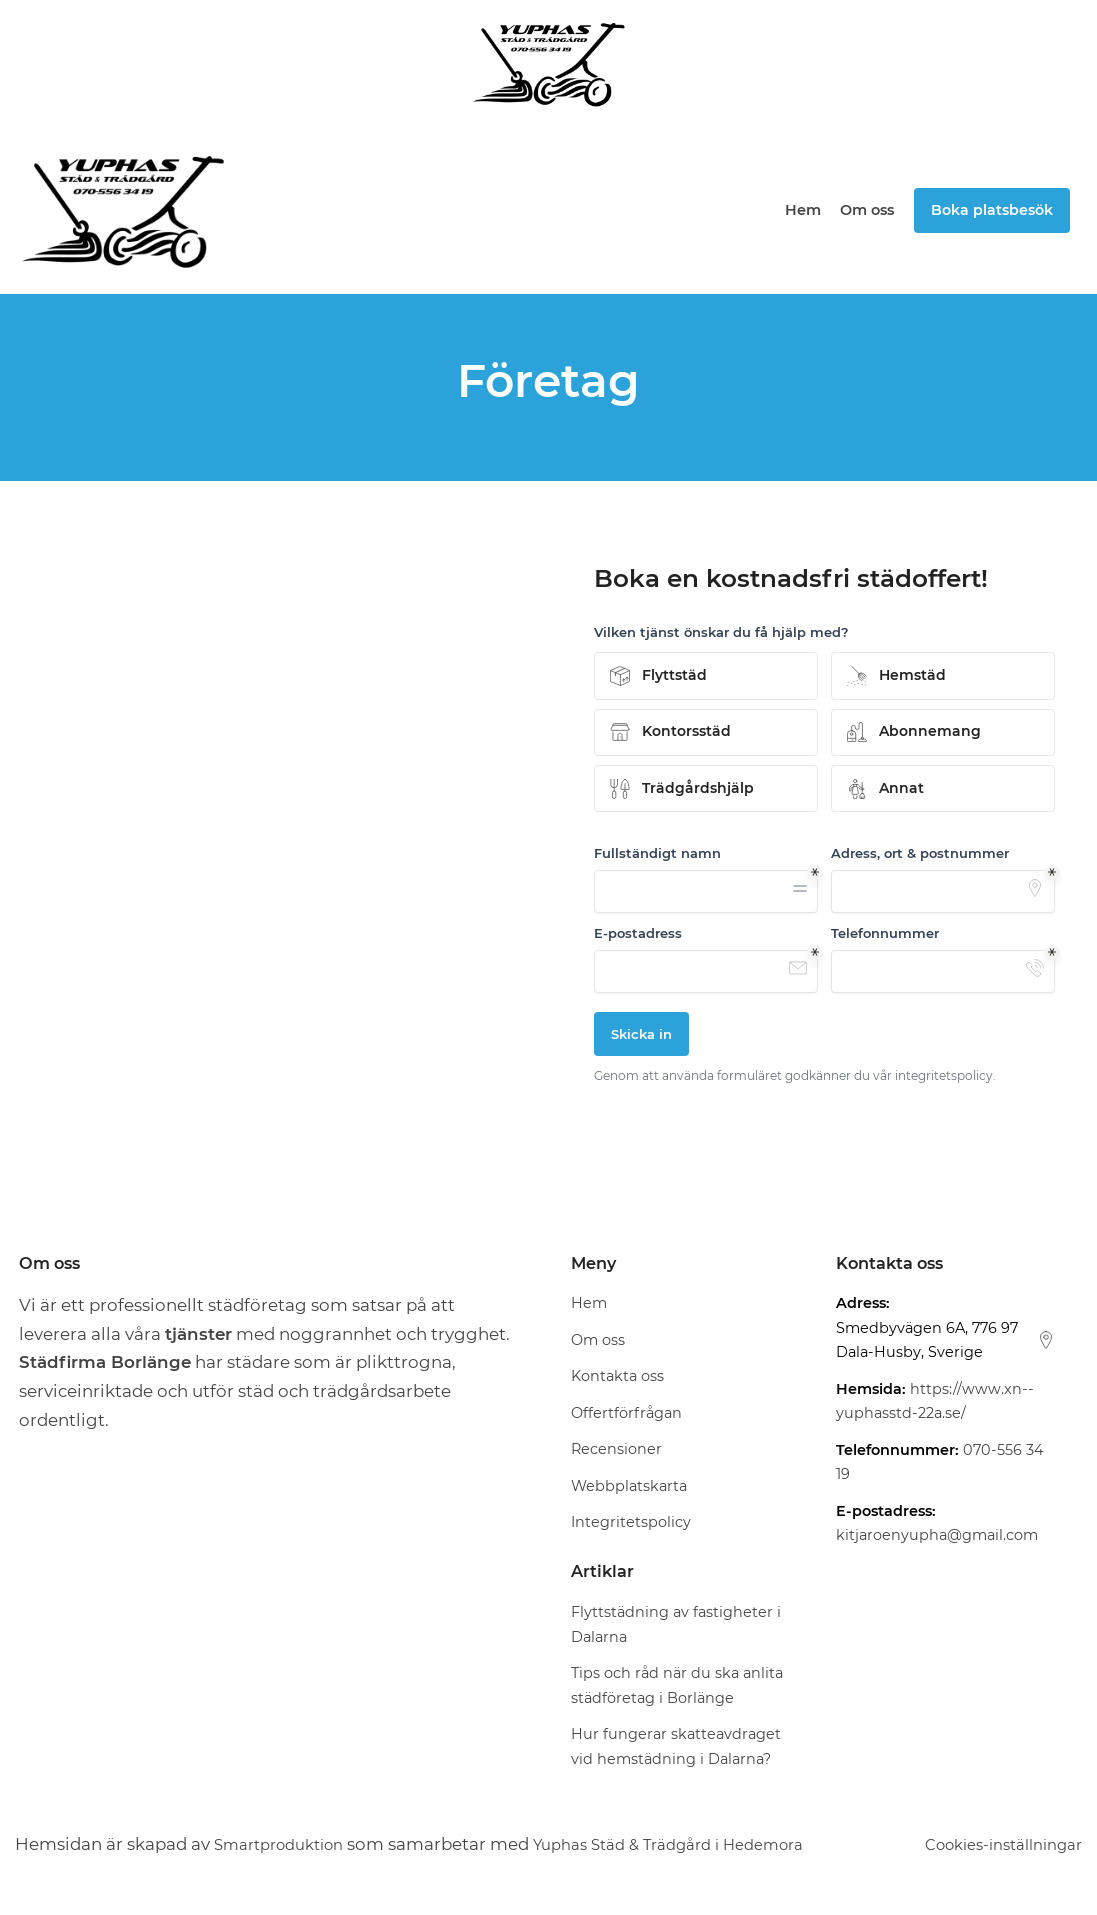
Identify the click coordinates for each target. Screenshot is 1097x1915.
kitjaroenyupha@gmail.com (937, 1536)
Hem (804, 210)
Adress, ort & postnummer (920, 853)
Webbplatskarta (629, 1486)
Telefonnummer (885, 933)
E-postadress (638, 933)
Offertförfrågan (626, 1413)
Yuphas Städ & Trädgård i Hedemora (703, 1844)
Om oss (868, 210)
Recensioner (616, 1450)
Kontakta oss (617, 1377)
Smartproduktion (287, 1844)
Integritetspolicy (631, 1523)
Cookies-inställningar (992, 1844)
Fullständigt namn (657, 853)
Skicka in (641, 1034)
